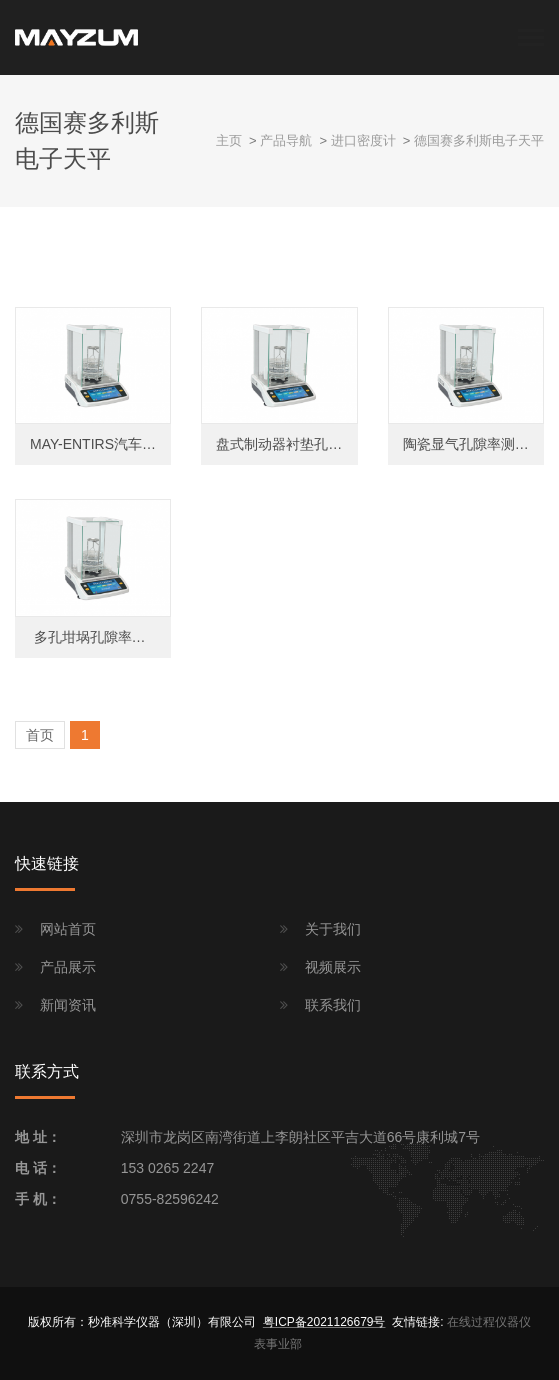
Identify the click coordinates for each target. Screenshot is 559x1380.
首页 (40, 735)
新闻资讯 (68, 1005)
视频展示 (333, 967)
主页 (229, 140)
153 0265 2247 (167, 1168)
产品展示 (68, 967)
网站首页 (68, 929)
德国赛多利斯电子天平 (479, 140)
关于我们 (333, 929)
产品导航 (286, 140)
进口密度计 (363, 140)
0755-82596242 (170, 1199)
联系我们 (333, 1005)
